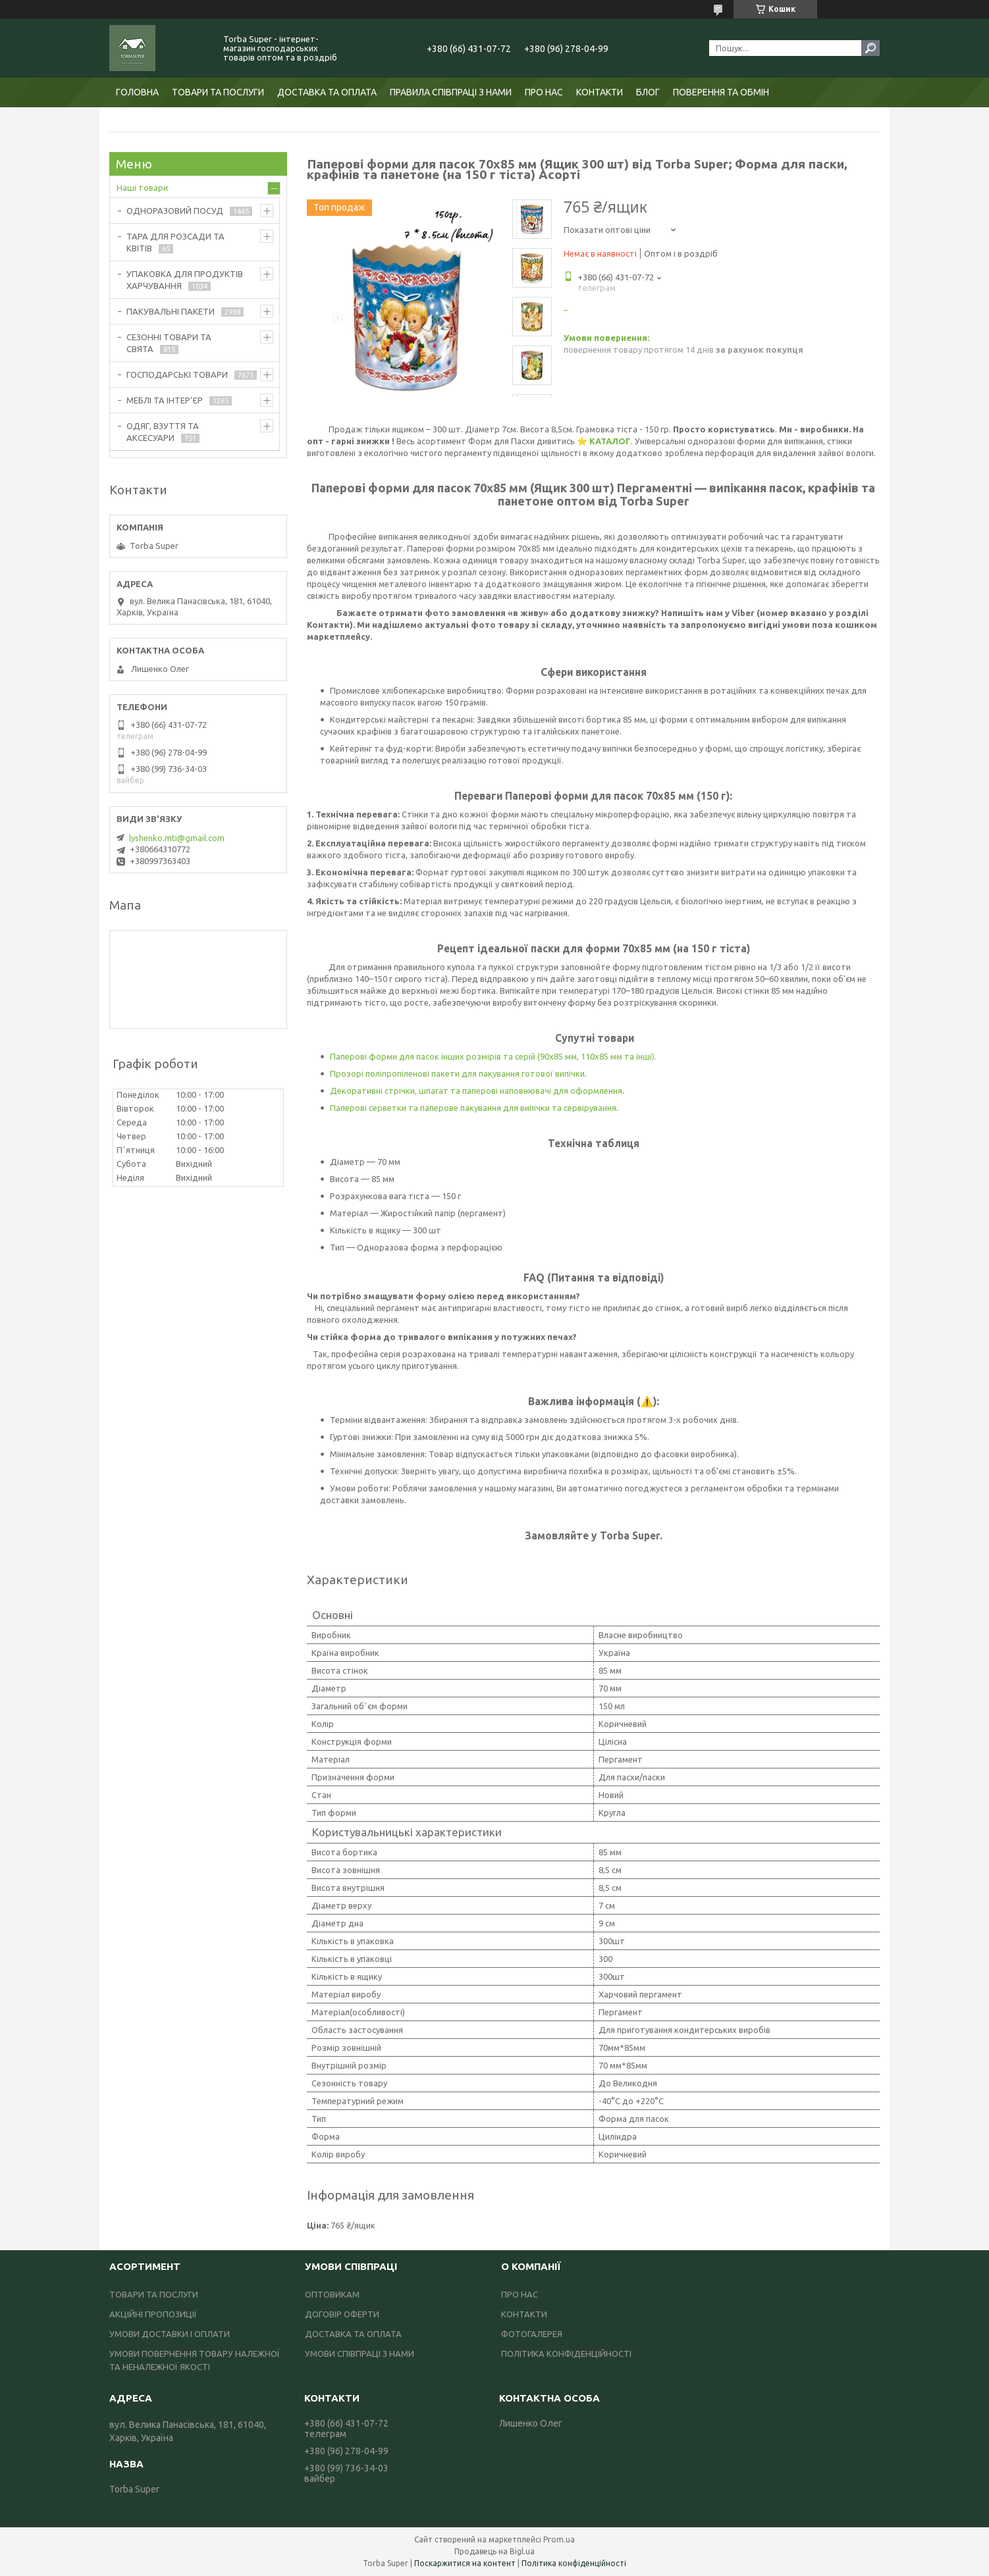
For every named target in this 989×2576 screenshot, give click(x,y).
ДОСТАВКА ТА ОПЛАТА (327, 92)
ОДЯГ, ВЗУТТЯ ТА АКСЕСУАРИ (162, 431)
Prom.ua (559, 2539)
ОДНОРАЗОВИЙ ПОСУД (174, 210)
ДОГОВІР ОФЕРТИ (342, 2314)
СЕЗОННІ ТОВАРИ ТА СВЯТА (168, 342)
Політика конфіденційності (573, 2563)
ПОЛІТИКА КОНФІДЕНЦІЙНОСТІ (566, 2353)
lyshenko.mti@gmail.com (177, 837)
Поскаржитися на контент (465, 2563)
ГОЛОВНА (137, 92)
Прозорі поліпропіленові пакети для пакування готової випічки (457, 1073)
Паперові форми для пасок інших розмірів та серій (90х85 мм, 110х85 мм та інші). (493, 1056)
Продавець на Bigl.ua (494, 2551)
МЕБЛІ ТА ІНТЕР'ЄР (164, 400)
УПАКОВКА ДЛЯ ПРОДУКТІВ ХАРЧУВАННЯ (184, 279)
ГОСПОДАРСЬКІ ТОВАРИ (177, 374)
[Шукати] (870, 48)
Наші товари (142, 187)
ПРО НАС (544, 92)
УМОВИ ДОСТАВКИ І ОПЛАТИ (169, 2333)
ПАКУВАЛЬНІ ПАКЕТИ (170, 311)
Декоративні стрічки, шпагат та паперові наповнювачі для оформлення (476, 1090)
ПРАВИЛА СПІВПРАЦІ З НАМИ (451, 92)
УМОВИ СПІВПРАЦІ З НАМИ (359, 2353)
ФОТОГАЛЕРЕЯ (531, 2333)
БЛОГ (648, 92)
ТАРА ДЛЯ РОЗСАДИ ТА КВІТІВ (175, 242)
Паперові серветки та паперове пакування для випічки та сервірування (473, 1107)
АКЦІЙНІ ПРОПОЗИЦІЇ (153, 2314)
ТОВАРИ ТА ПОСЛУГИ (218, 92)
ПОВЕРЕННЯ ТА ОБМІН (721, 92)
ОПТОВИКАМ (332, 2294)
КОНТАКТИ (599, 92)
